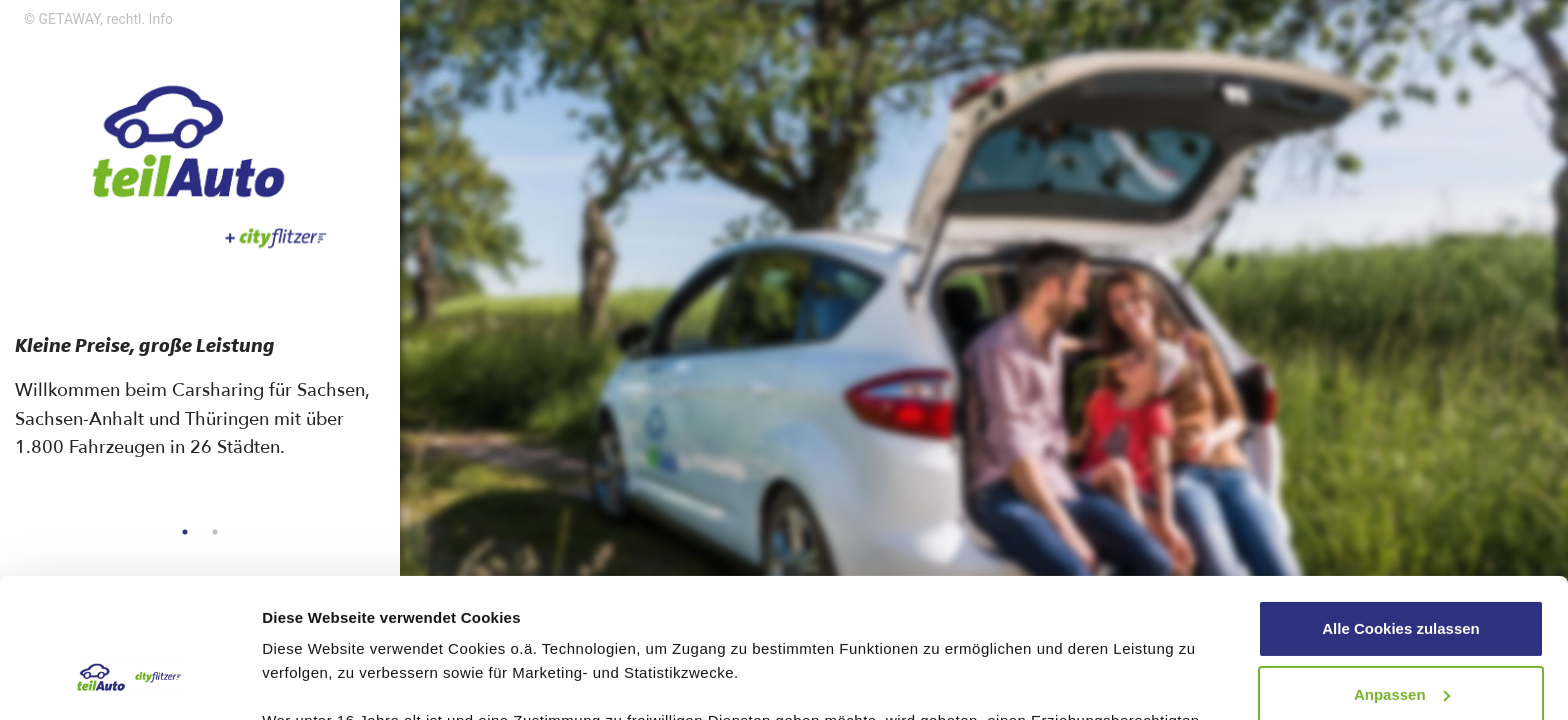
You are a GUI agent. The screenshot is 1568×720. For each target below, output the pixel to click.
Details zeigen (312, 680)
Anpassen (1402, 574)
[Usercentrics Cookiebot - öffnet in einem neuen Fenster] (129, 681)
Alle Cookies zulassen (1401, 509)
